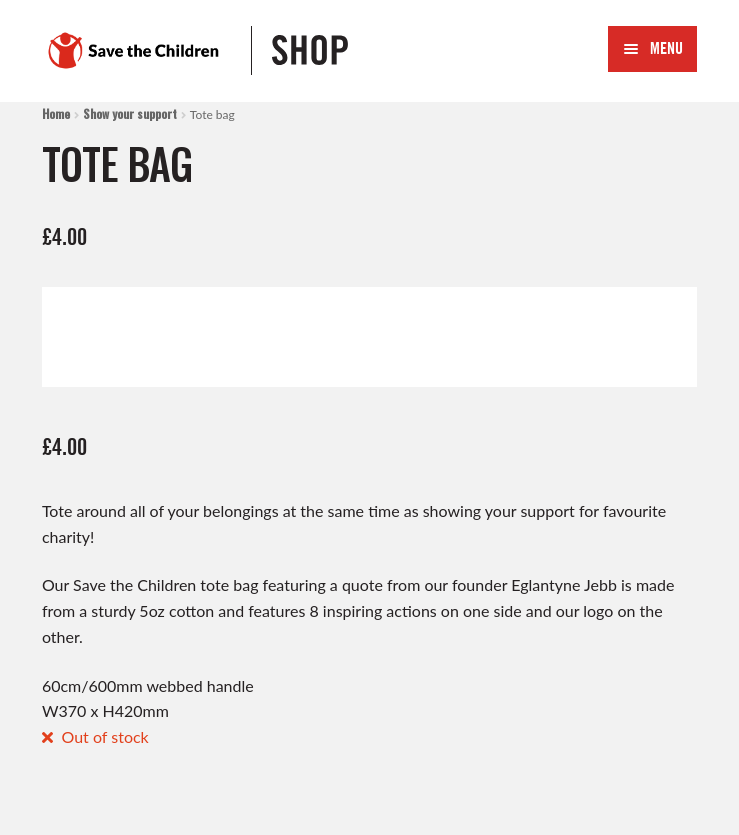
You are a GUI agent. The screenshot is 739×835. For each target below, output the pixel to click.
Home (56, 113)
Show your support (130, 113)
